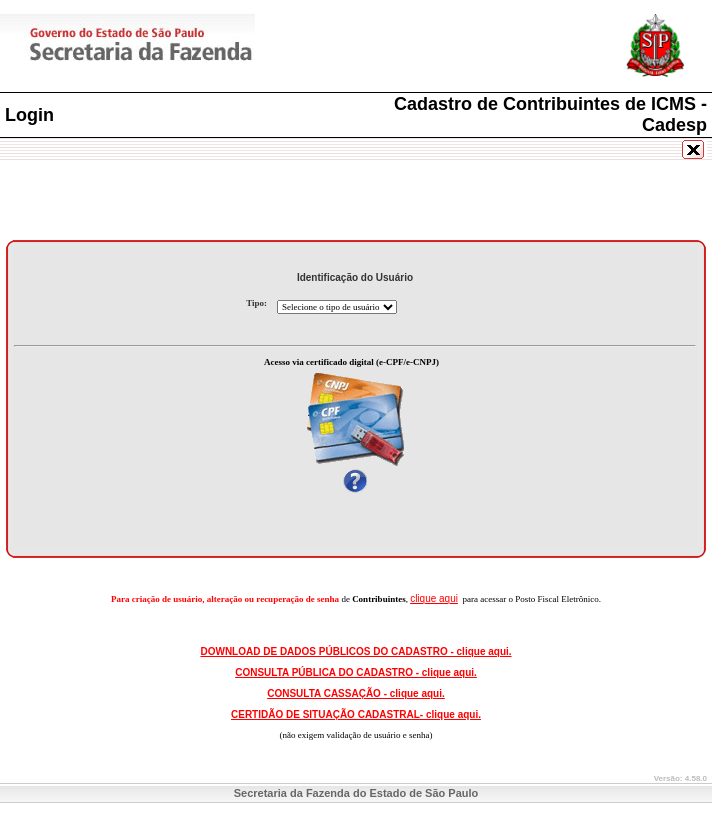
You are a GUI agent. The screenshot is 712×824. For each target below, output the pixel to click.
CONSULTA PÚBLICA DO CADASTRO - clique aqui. (356, 672)
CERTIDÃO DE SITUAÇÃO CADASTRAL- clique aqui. (356, 714)
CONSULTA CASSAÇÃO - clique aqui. (356, 693)
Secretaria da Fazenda (200, 48)
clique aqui (434, 598)
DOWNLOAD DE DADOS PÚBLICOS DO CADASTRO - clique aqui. (355, 651)
